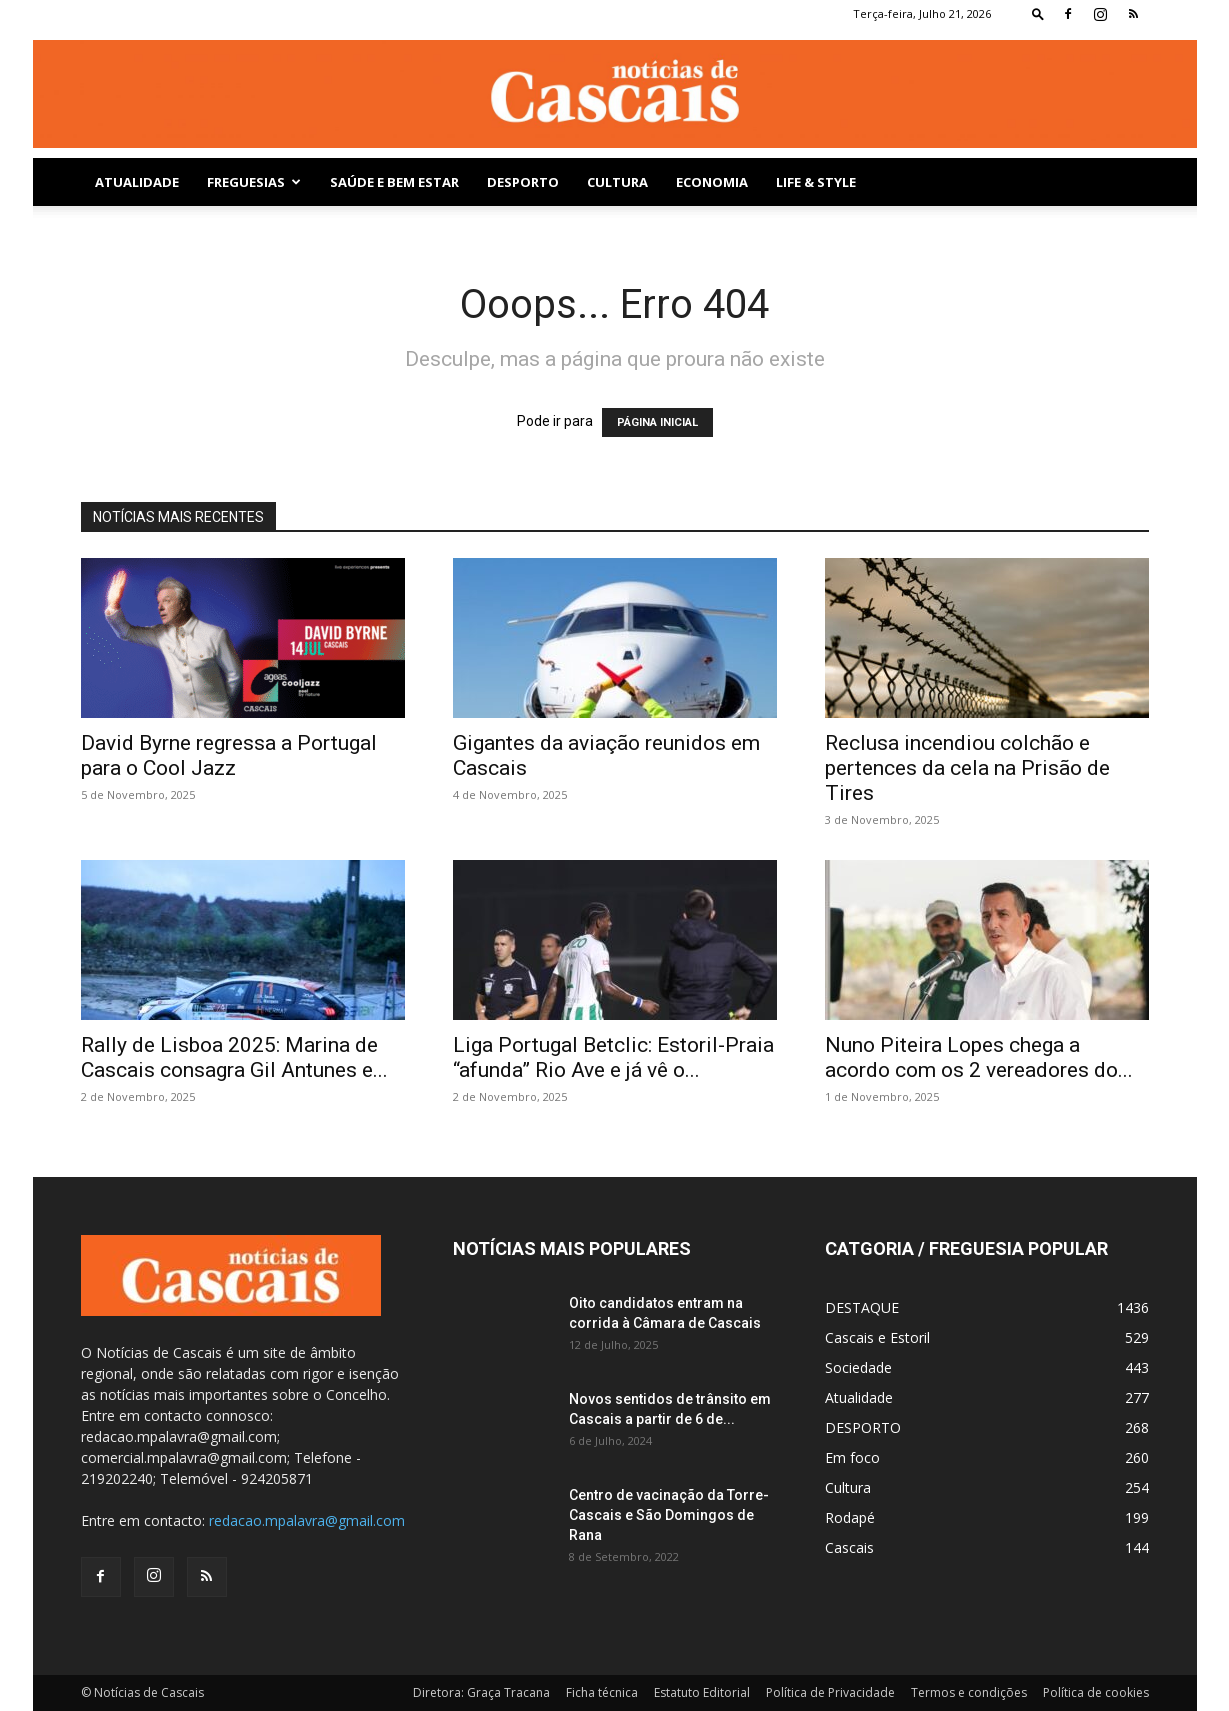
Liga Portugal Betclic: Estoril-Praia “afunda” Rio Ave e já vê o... (613, 1057)
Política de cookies (1096, 1692)
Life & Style (816, 182)
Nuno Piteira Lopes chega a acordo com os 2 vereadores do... (979, 1057)
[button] (1038, 13)
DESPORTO (523, 182)
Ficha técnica (602, 1692)
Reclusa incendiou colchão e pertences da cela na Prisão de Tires (967, 768)
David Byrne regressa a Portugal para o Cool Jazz (229, 755)
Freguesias (254, 182)
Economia (712, 182)
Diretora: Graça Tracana (481, 1692)
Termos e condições (969, 1692)
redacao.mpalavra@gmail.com (307, 1520)
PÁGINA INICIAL (657, 422)
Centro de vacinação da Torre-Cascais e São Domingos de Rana (669, 1515)
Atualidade (137, 182)
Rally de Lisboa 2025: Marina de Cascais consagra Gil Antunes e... (234, 1057)
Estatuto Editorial (702, 1692)
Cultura (617, 182)
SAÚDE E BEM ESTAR (394, 182)
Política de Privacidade (830, 1692)
